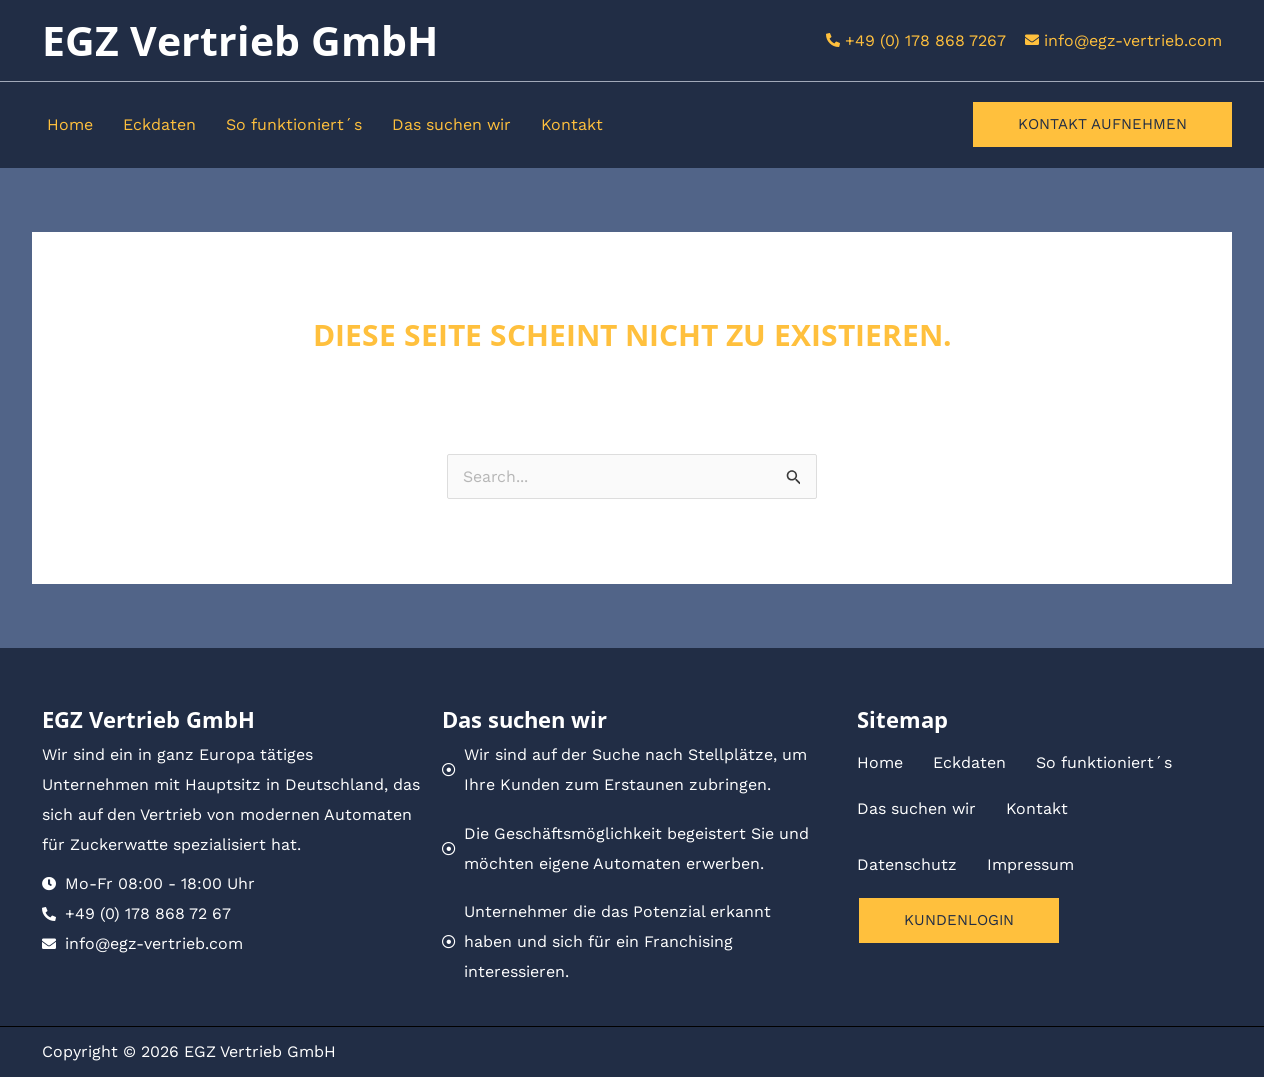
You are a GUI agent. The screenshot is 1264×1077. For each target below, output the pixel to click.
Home (70, 124)
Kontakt (572, 124)
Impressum (1030, 864)
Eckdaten (159, 124)
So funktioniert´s (294, 124)
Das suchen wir (451, 124)
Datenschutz (907, 864)
